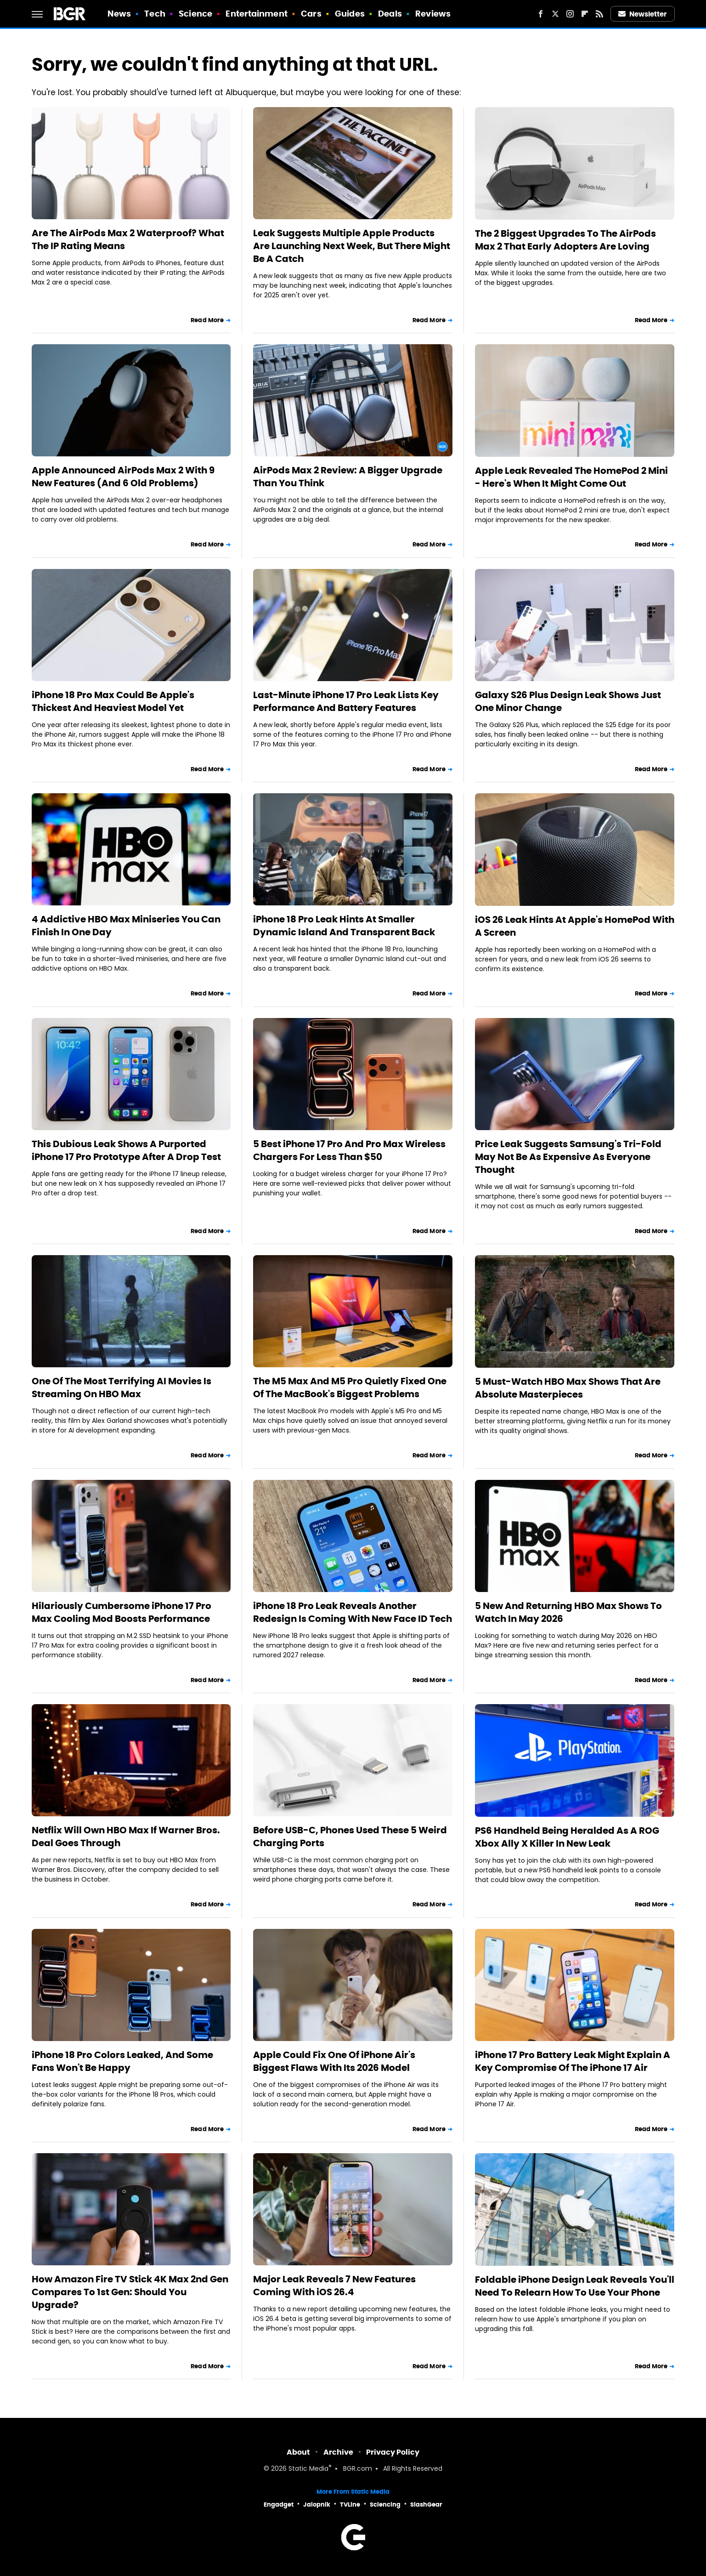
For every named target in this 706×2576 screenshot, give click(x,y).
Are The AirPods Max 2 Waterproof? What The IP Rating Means (128, 239)
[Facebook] (540, 13)
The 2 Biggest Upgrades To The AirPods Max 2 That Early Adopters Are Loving (565, 239)
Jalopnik (316, 2504)
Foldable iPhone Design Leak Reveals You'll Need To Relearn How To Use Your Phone (574, 2286)
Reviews (433, 13)
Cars (311, 13)
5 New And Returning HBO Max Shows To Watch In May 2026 (568, 1612)
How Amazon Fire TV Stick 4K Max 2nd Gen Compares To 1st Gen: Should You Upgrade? (130, 2292)
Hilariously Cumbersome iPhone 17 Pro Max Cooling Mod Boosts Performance (121, 1612)
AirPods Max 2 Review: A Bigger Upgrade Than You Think (347, 476)
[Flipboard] (584, 13)
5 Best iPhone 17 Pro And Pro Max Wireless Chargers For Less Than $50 (349, 1150)
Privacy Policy (392, 2452)
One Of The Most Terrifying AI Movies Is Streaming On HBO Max (121, 1387)
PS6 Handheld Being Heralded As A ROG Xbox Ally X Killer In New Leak (567, 1837)
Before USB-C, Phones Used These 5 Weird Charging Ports (350, 1836)
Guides (350, 13)
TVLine (350, 2504)
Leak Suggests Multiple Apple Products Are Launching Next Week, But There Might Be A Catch (351, 246)
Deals (390, 13)
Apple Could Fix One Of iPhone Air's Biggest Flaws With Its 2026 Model (334, 2061)
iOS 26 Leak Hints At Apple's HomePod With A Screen (574, 926)
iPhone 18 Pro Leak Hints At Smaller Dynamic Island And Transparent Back (344, 925)
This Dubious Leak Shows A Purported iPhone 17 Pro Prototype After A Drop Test (126, 1150)
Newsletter (642, 14)
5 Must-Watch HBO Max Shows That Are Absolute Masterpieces (568, 1388)
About (298, 2452)
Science (195, 13)
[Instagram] (570, 13)
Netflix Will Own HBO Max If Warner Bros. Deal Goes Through (126, 1836)
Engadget (279, 2504)
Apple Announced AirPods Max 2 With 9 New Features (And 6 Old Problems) (123, 476)
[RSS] (599, 13)
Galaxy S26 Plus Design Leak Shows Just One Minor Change (568, 701)
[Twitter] (555, 13)
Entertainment (256, 13)
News (119, 13)
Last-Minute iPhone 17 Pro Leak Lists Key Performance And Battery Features (346, 701)
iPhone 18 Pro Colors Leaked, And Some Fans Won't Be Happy (122, 2061)
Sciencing (385, 2504)
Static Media (308, 2469)
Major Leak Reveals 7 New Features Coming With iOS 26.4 (334, 2285)
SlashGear (426, 2504)
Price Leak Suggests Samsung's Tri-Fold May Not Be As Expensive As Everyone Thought (568, 1157)
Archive (338, 2452)
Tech (154, 13)
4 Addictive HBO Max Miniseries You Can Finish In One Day (126, 925)
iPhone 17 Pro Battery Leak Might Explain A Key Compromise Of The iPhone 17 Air (572, 2061)
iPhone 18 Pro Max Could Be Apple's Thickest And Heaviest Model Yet (113, 701)
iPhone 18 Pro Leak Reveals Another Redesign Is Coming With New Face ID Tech (352, 1612)
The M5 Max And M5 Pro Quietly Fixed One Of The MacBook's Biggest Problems (349, 1387)
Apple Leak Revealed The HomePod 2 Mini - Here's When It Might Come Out (571, 477)
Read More (207, 320)
